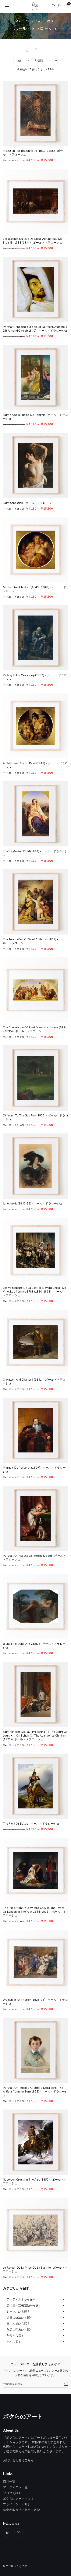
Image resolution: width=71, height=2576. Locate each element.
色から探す (14, 2341)
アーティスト (34, 20)
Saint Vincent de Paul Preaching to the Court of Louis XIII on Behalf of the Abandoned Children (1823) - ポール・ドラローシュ (35, 1735)
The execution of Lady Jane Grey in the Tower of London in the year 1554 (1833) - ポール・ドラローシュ (34, 1911)
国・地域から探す (18, 2323)
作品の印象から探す (20, 2329)
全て (18, 20)
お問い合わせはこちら (18, 2460)
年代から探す (15, 2335)
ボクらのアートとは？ (18, 2498)
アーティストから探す (21, 2299)
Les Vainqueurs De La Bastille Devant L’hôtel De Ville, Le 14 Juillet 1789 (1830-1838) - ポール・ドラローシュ (34, 1291)
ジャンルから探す (18, 2311)
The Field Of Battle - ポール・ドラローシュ (31, 1823)
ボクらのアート (22, 2417)
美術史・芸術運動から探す (24, 2305)
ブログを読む (12, 2493)
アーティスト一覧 (15, 2487)
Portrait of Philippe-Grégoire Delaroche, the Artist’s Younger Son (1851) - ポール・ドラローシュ (35, 2091)
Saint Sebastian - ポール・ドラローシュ (28, 502)
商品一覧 (9, 2481)
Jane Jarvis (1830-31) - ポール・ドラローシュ (33, 1203)
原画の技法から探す (20, 2317)
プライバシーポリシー (18, 2504)
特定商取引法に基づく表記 (21, 2510)
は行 (50, 20)
